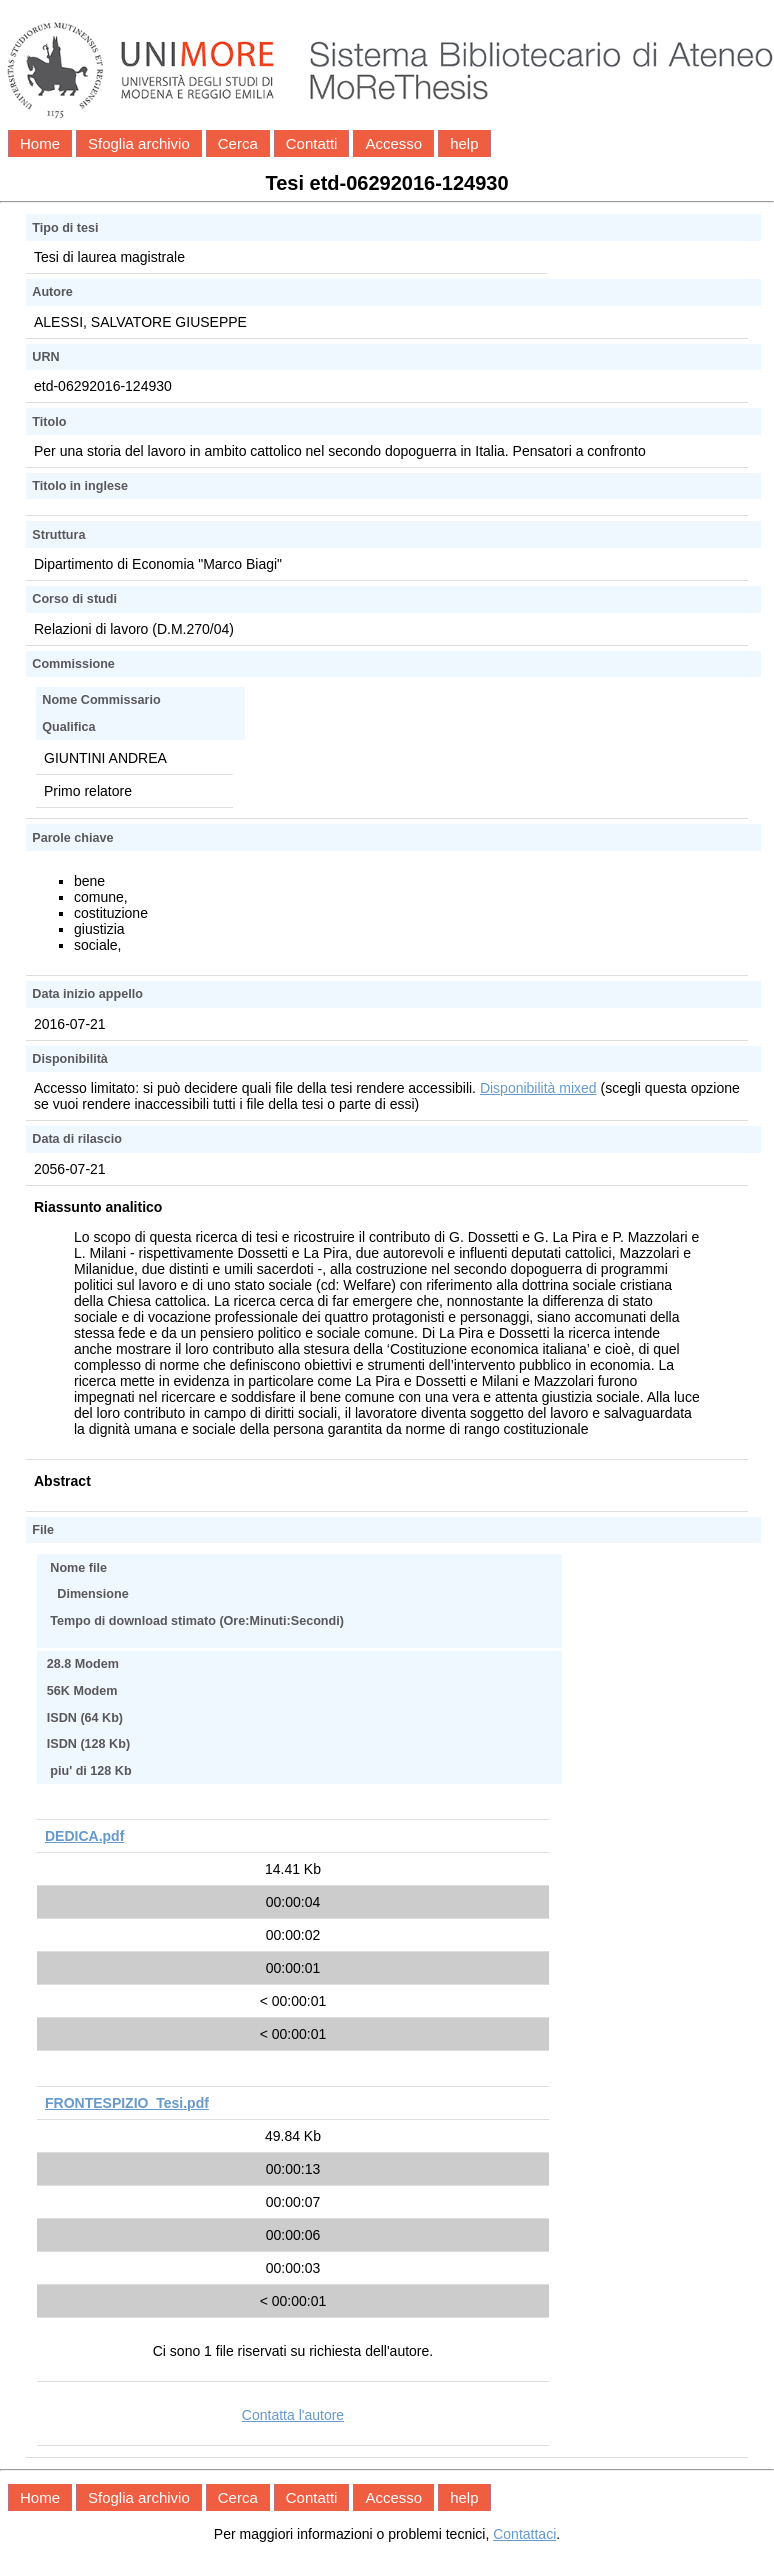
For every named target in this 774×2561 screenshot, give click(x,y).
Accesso (393, 143)
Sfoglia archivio (139, 143)
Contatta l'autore (293, 2415)
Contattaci (524, 2534)
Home (40, 143)
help (464, 143)
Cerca (238, 143)
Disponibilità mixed (538, 1088)
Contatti (312, 143)
